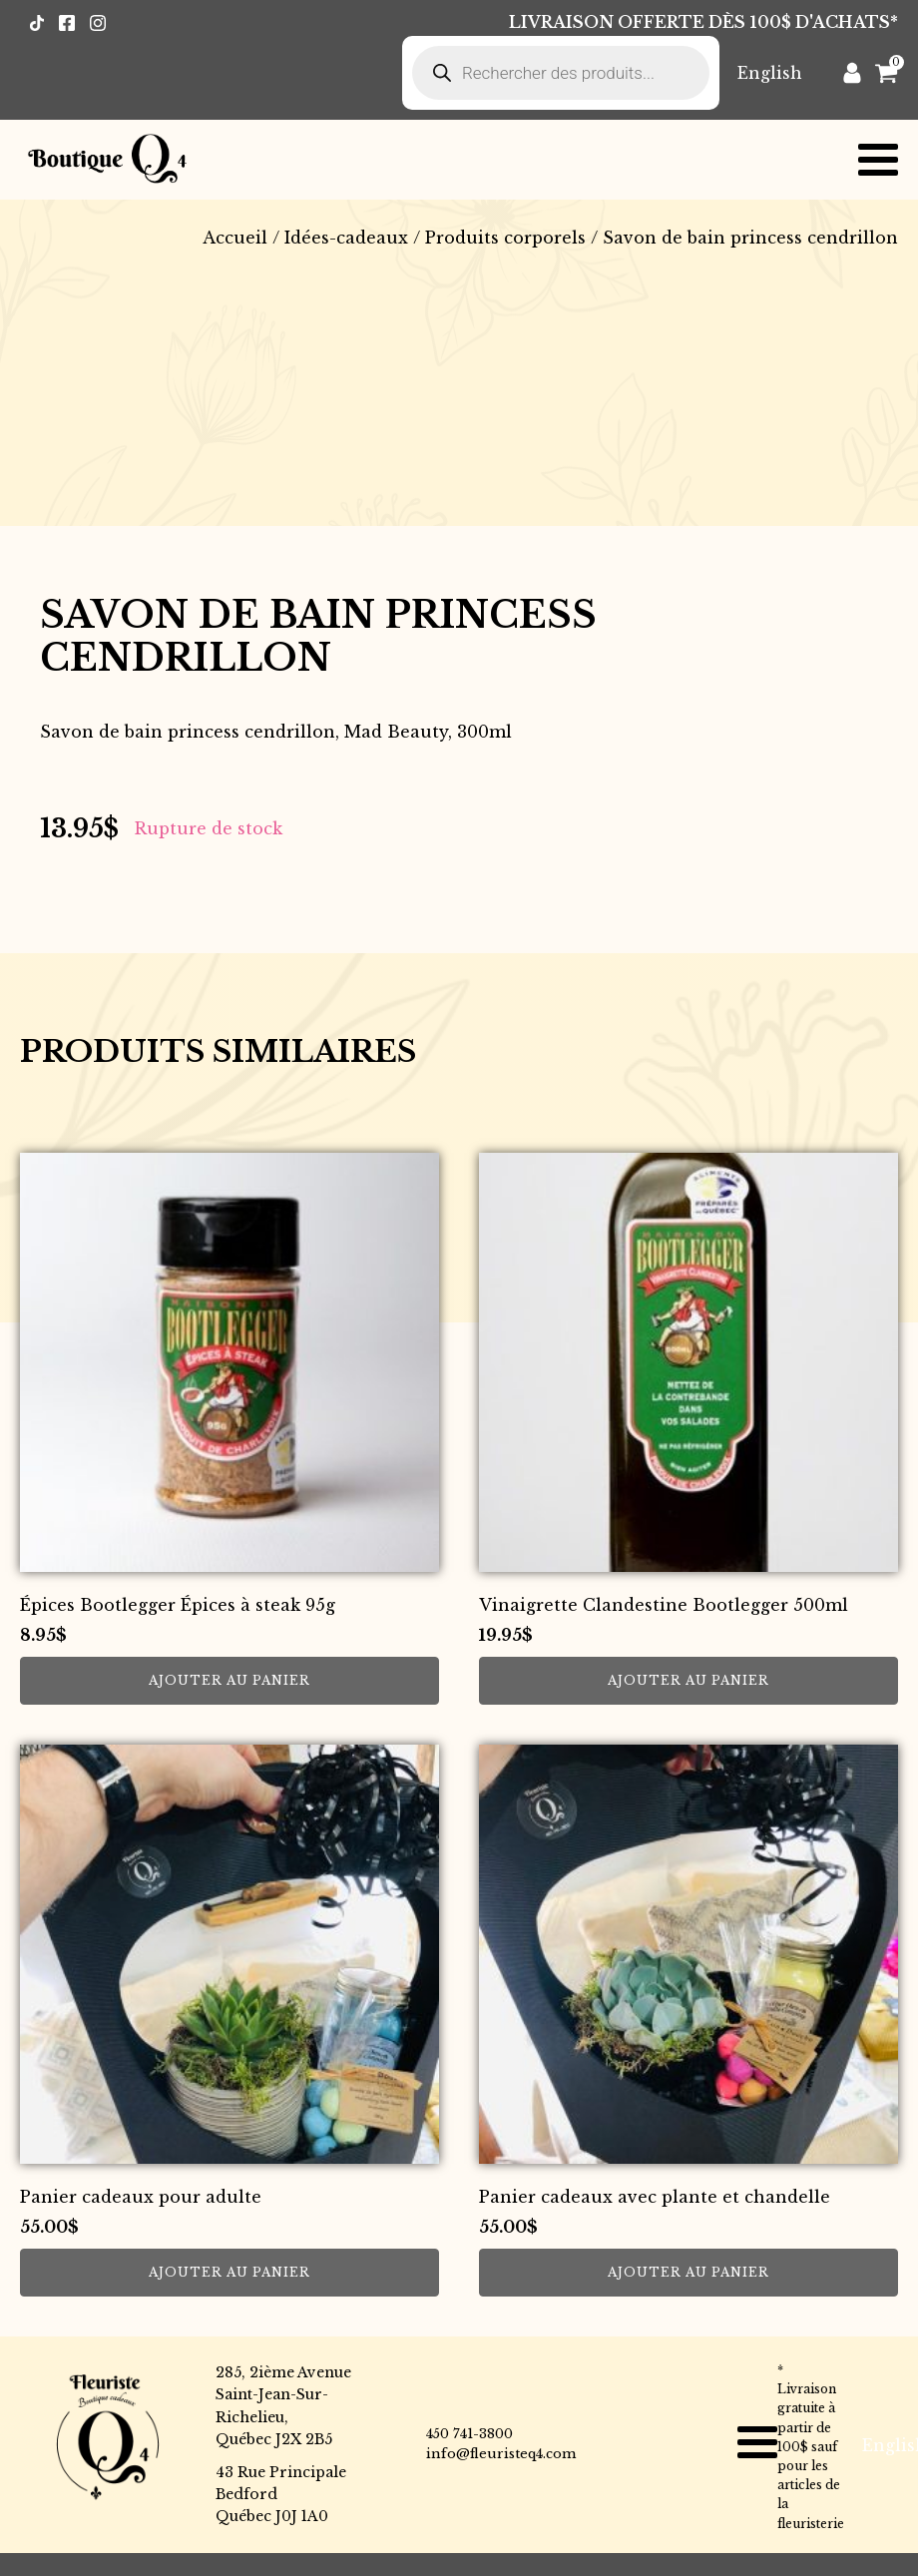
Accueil (235, 238)
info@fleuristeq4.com (501, 2453)
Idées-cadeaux (346, 238)
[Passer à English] (769, 72)
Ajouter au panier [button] (229, 1680)
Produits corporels (505, 238)
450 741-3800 (469, 2433)
